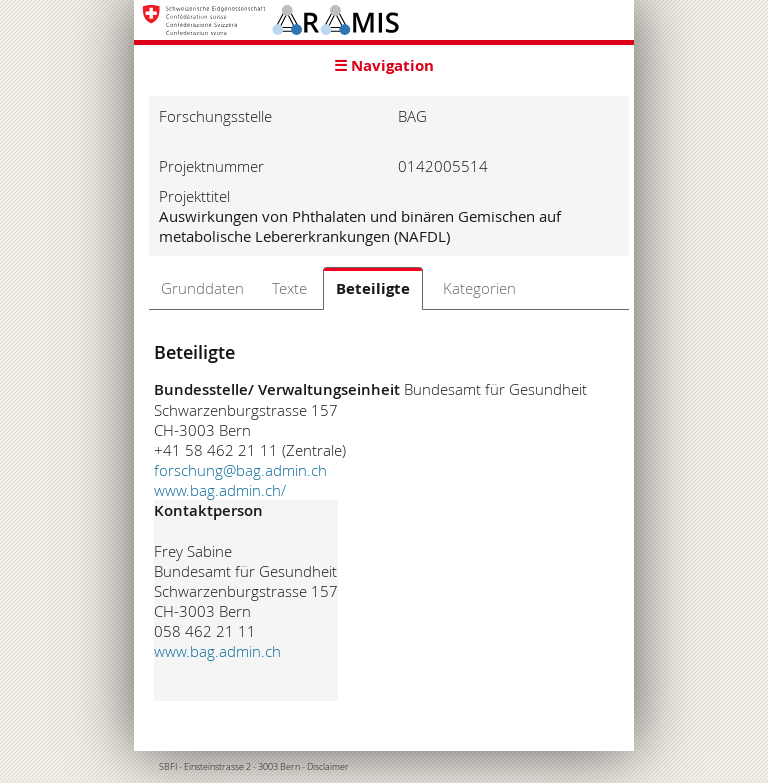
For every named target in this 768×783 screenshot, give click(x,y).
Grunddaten (202, 288)
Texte (289, 288)
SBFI (168, 767)
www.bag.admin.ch (217, 651)
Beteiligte (373, 288)
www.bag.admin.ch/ (220, 490)
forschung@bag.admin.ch (240, 470)
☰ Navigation (384, 65)
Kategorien (479, 288)
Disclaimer (328, 767)
